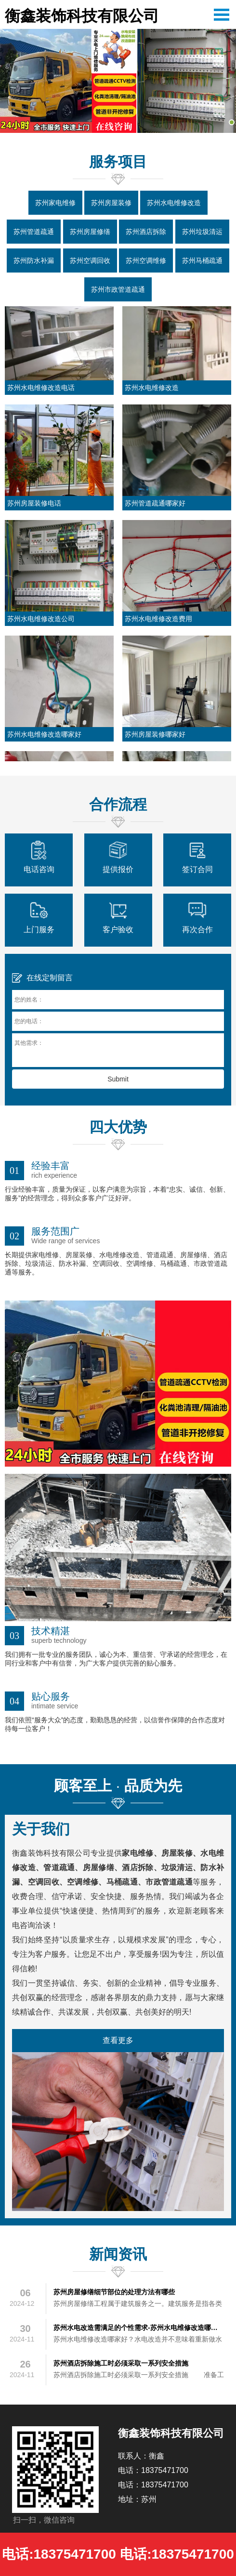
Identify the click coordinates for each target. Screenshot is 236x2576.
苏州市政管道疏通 (118, 289)
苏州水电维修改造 (174, 203)
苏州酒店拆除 (146, 231)
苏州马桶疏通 (202, 260)
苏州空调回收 (90, 260)
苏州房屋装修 (111, 203)
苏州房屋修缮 (90, 231)
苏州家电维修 (55, 203)
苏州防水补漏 (33, 260)
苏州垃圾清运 (202, 231)
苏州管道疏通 (33, 231)
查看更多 (118, 2040)
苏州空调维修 (146, 260)
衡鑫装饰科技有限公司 (82, 16)
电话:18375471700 (59, 2554)
